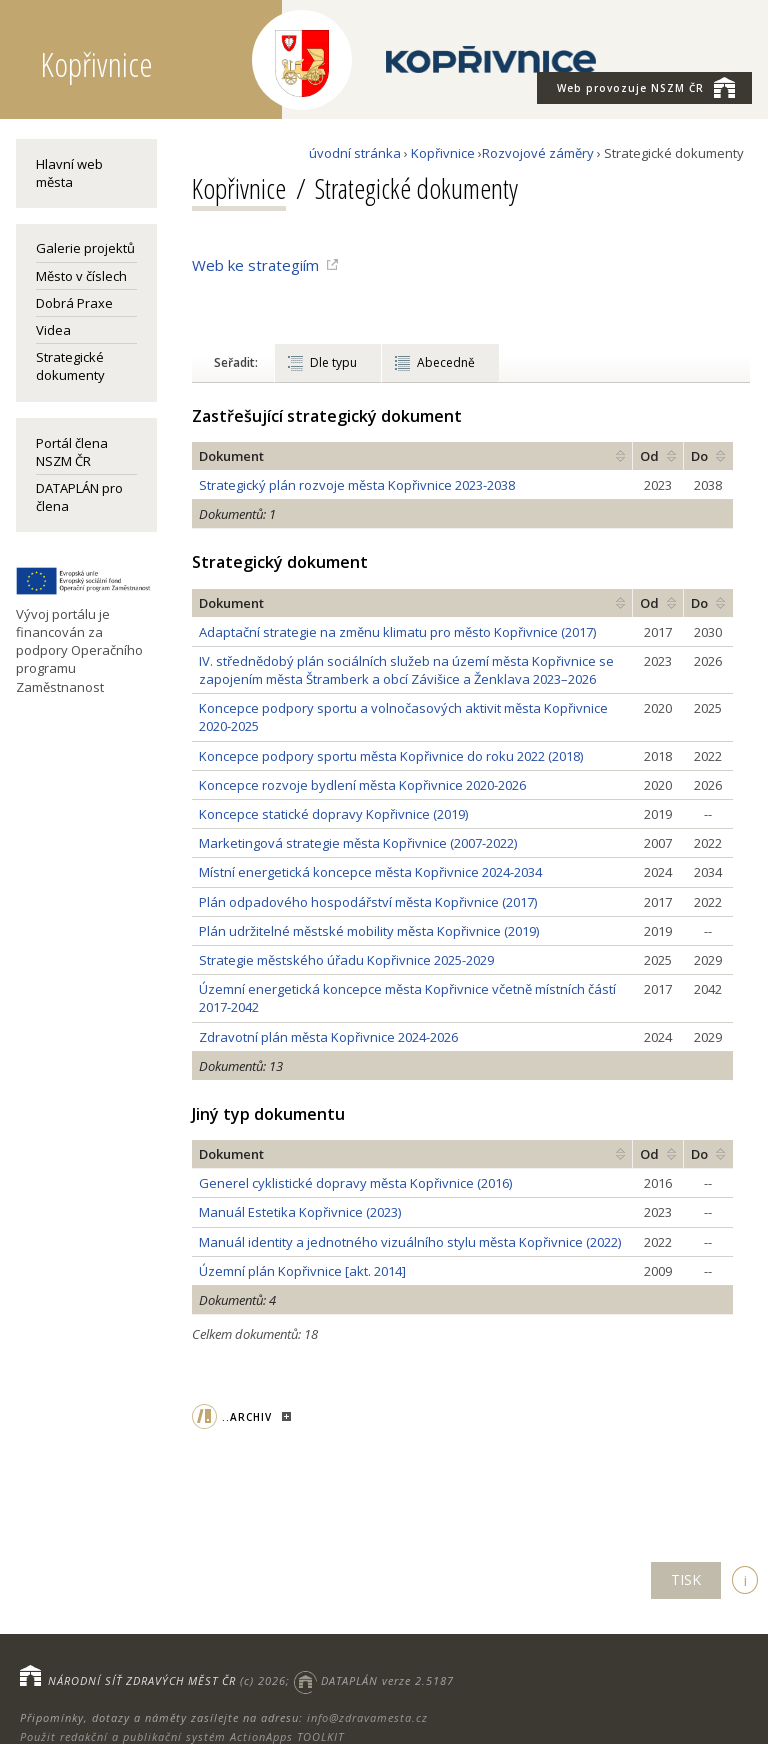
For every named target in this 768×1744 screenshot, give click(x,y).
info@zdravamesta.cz (367, 1717)
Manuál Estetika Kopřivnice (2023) (300, 1212)
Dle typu (333, 362)
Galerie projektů (85, 248)
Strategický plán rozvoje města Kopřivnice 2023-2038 (357, 485)
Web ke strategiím (255, 265)
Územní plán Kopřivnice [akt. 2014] (302, 1271)
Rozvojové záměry (538, 153)
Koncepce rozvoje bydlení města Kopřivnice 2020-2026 (362, 785)
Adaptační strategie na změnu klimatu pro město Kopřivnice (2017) (397, 632)
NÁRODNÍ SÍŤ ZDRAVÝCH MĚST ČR (142, 1680)
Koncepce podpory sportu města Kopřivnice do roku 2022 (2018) (391, 756)
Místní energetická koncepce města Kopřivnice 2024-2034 (370, 872)
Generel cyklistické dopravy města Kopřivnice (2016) (355, 1183)
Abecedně (446, 362)
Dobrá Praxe (74, 303)
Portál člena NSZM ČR (72, 452)
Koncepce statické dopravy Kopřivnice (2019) (333, 814)
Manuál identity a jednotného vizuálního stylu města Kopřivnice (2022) (410, 1242)
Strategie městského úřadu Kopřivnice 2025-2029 (346, 960)
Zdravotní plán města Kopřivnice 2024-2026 (328, 1037)
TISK (686, 1579)
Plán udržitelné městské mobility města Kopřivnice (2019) (369, 931)
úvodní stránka (355, 153)
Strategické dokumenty (70, 366)
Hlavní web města (69, 173)
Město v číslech (81, 276)
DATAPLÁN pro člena (79, 497)
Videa (53, 330)
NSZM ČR (646, 87)
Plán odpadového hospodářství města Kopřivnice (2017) (368, 902)
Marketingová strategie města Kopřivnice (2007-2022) (358, 843)
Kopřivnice (443, 153)
